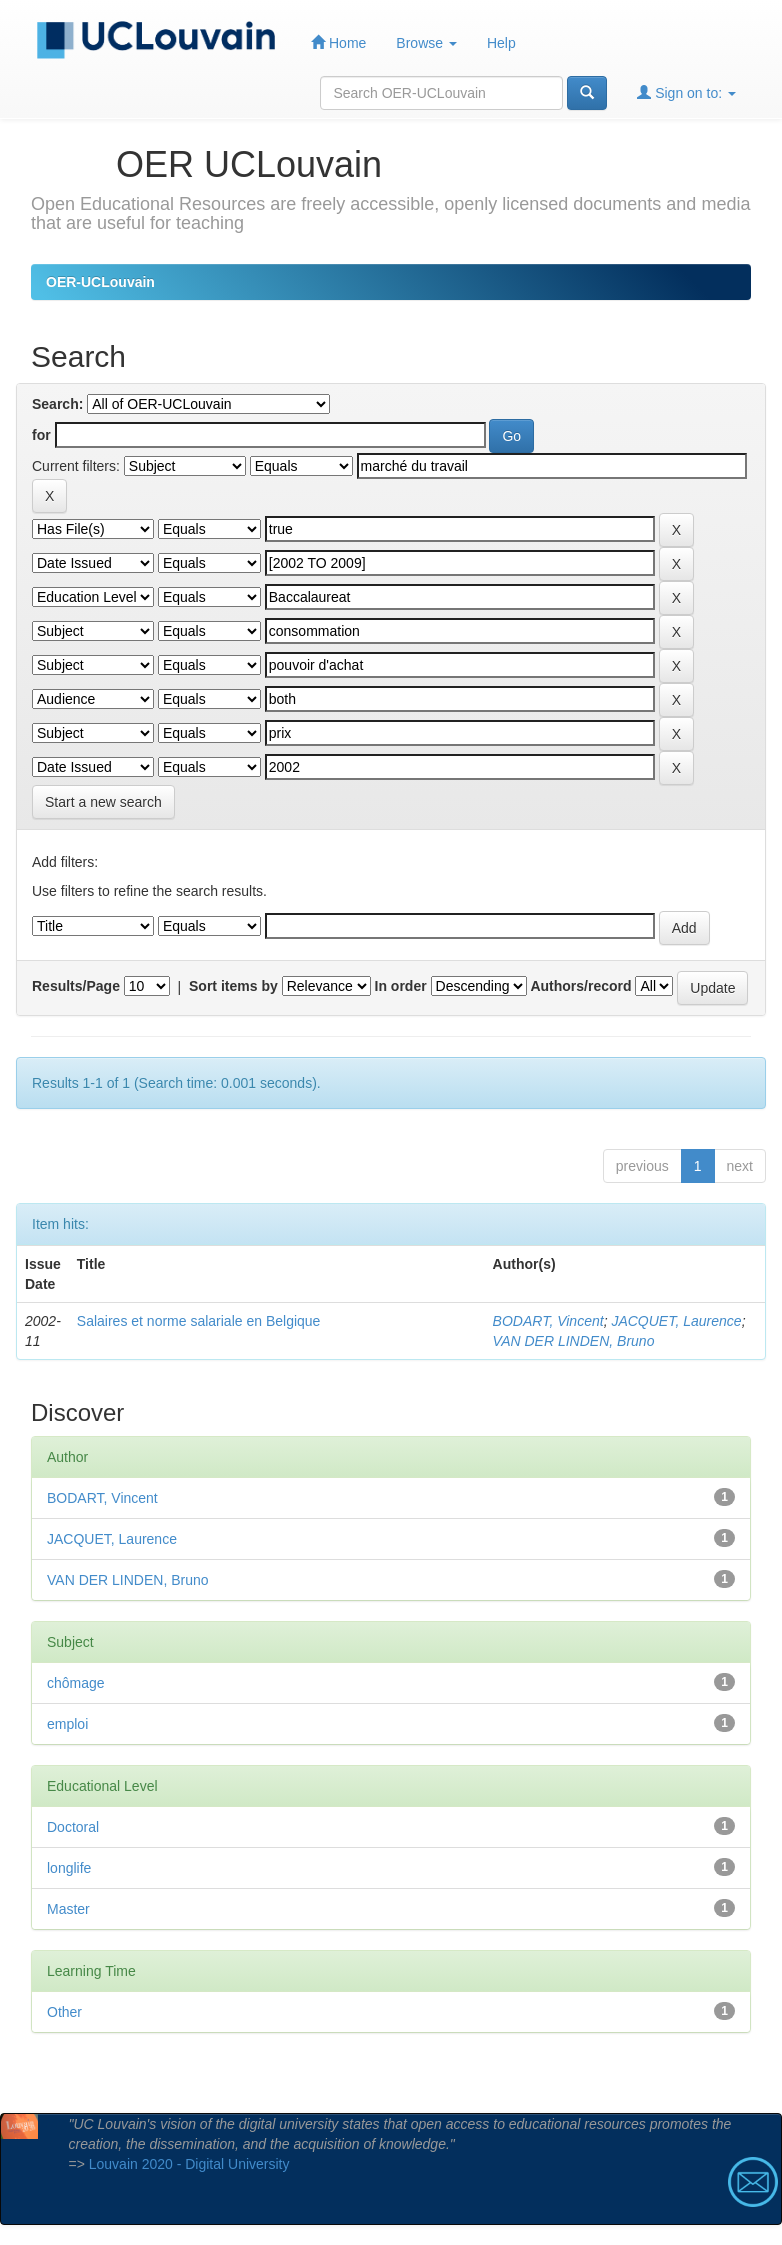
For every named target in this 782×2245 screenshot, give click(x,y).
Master (68, 1909)
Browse (426, 43)
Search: (57, 404)
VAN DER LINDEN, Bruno (574, 1341)
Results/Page (76, 986)
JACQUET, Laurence (676, 1321)
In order (401, 986)
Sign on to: (686, 92)
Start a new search (103, 802)
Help (501, 43)
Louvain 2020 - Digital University (189, 2164)
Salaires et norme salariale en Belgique (199, 1321)
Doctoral (73, 1827)
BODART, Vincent (548, 1321)
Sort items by (233, 986)
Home (338, 42)
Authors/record (580, 986)
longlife (69, 1868)
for (41, 435)
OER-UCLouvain (100, 282)
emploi (67, 1724)
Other (64, 2012)
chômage (76, 1683)
